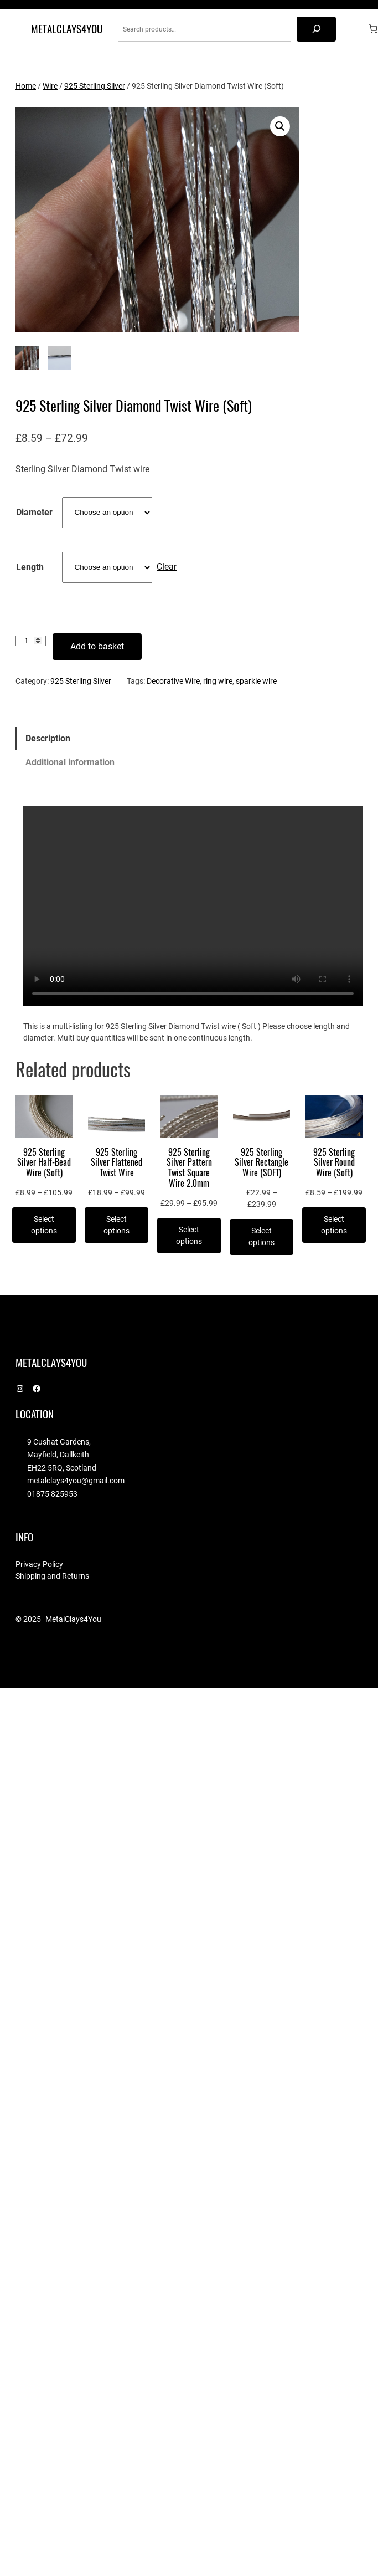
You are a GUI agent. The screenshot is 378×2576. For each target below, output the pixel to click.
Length (30, 566)
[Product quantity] (30, 639)
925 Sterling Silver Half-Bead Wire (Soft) (44, 1161)
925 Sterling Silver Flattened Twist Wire (116, 1161)
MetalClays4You (66, 29)
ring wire (217, 679)
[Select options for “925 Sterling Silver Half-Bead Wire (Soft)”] (44, 1224)
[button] (280, 126)
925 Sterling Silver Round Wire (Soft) (334, 1161)
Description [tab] (47, 737)
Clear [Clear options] (167, 565)
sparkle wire (256, 679)
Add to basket (97, 645)
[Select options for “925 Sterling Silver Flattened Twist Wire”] (116, 1224)
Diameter (34, 511)
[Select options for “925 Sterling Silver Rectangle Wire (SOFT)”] (261, 1236)
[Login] (355, 28)
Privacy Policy (39, 1563)
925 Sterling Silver (94, 85)
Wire (50, 85)
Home (25, 85)
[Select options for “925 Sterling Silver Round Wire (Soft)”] (334, 1224)
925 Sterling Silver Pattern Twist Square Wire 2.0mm (189, 1166)
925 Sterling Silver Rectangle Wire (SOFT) (261, 1161)
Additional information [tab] (70, 761)
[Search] (316, 29)
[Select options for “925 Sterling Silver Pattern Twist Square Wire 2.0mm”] (189, 1234)
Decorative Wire (173, 679)
